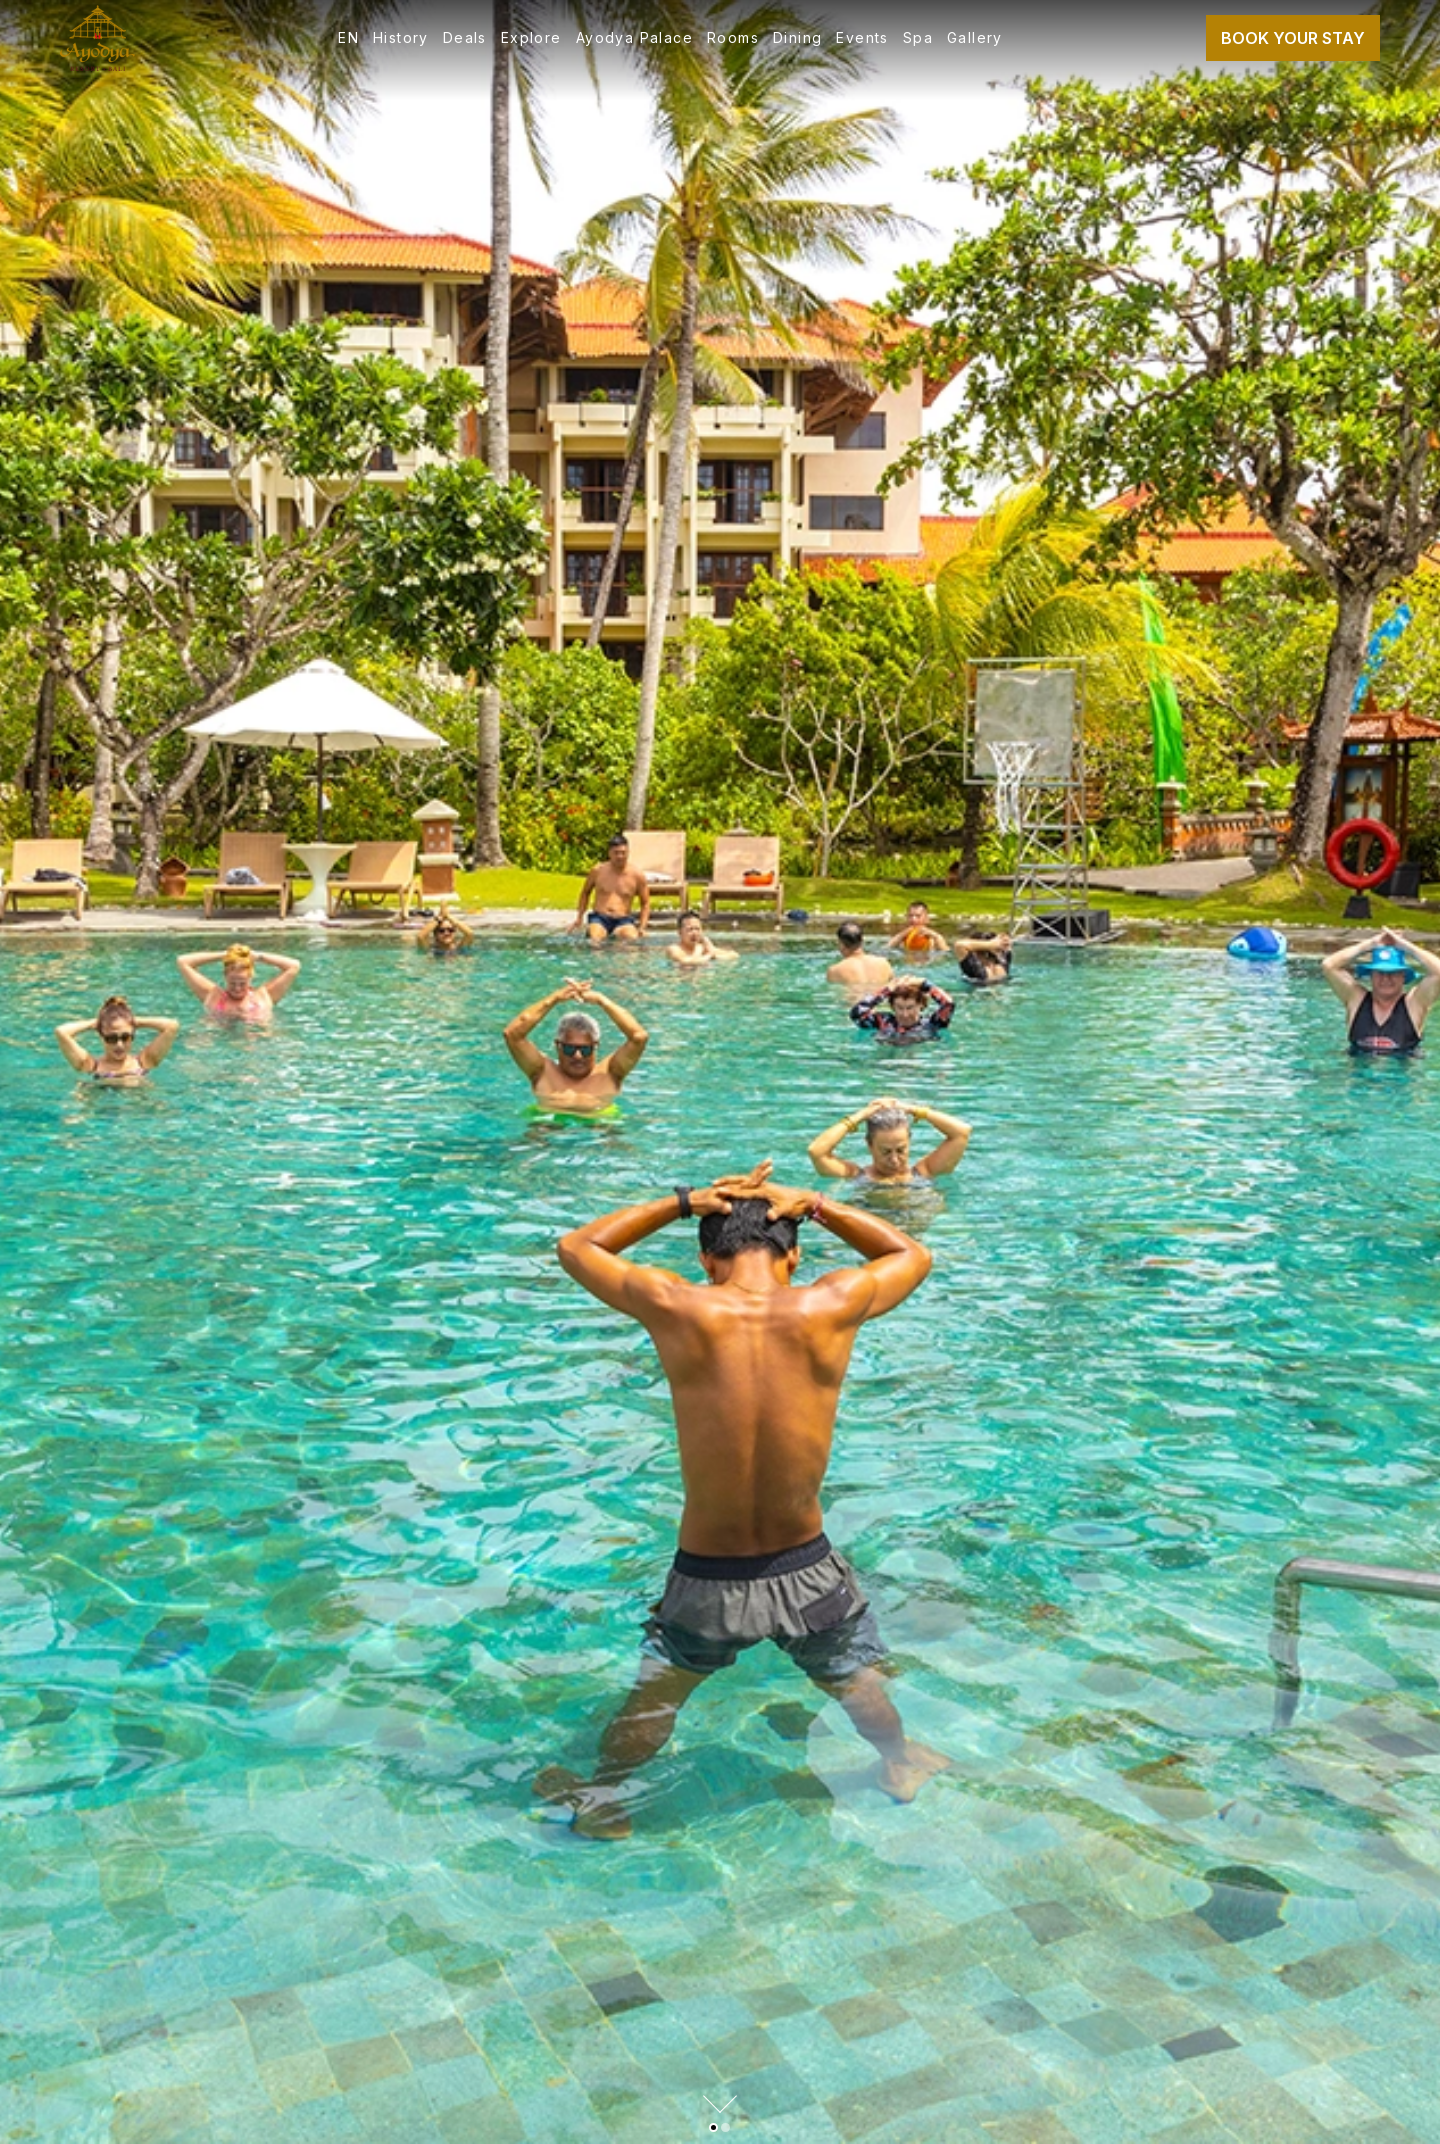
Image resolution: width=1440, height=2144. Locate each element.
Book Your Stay (1293, 38)
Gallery (975, 37)
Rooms (733, 37)
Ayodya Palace (634, 37)
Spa (918, 37)
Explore (531, 37)
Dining (797, 37)
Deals (465, 37)
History (401, 37)
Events (862, 37)
